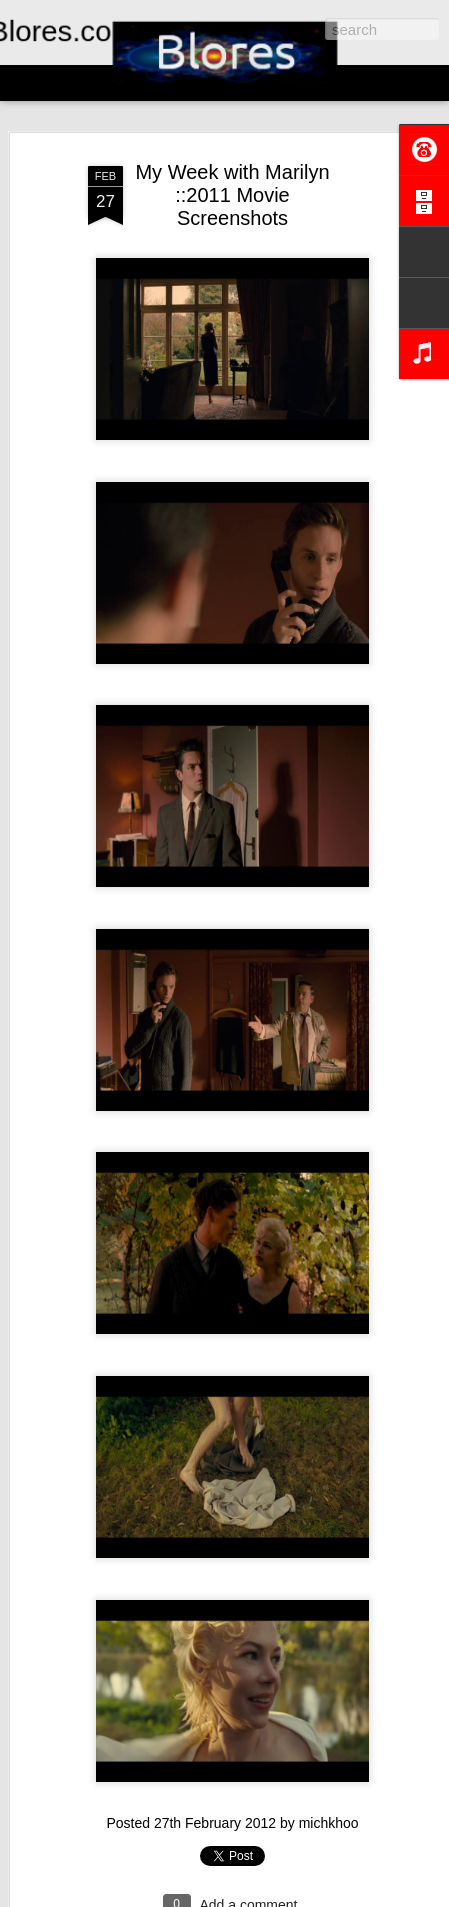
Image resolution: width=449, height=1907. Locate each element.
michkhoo (329, 1823)
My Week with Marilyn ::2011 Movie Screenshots (232, 195)
